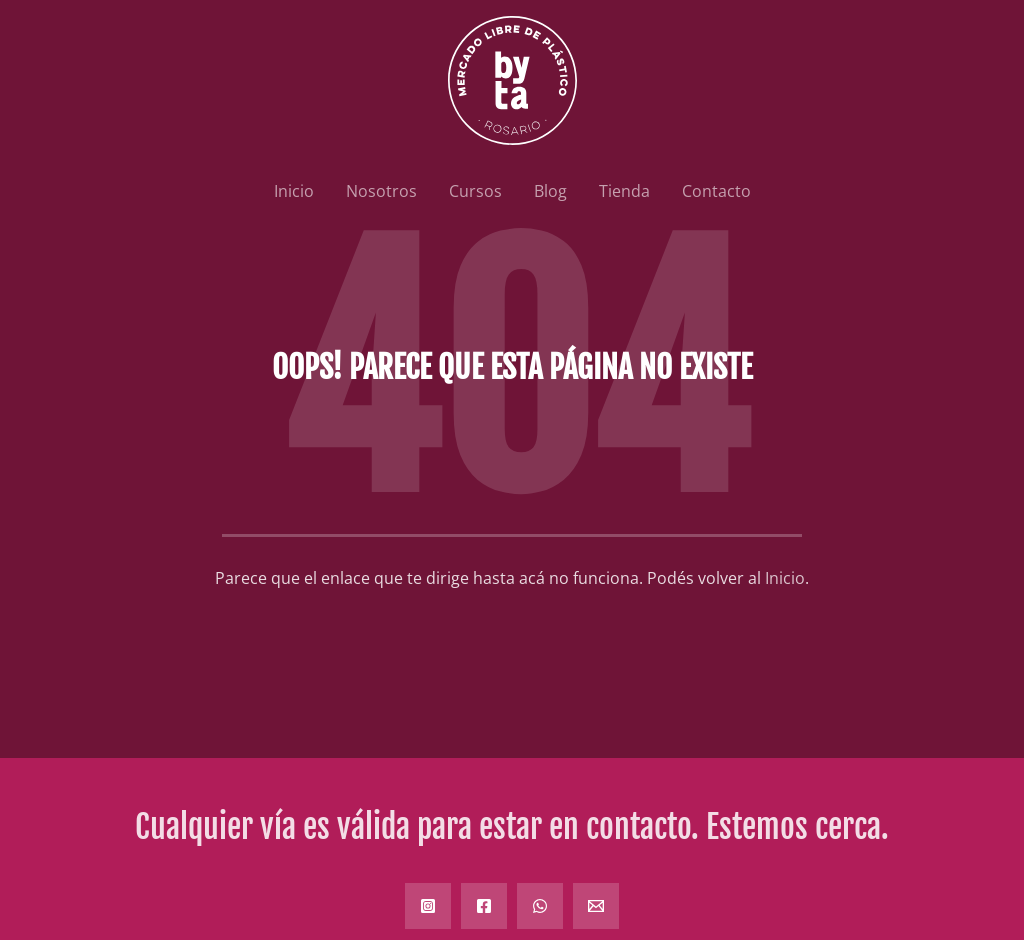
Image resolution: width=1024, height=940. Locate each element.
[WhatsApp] (540, 906)
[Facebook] (484, 906)
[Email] (596, 906)
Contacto (716, 191)
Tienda (624, 191)
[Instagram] (428, 906)
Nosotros (381, 191)
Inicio (294, 191)
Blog (550, 191)
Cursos (475, 191)
